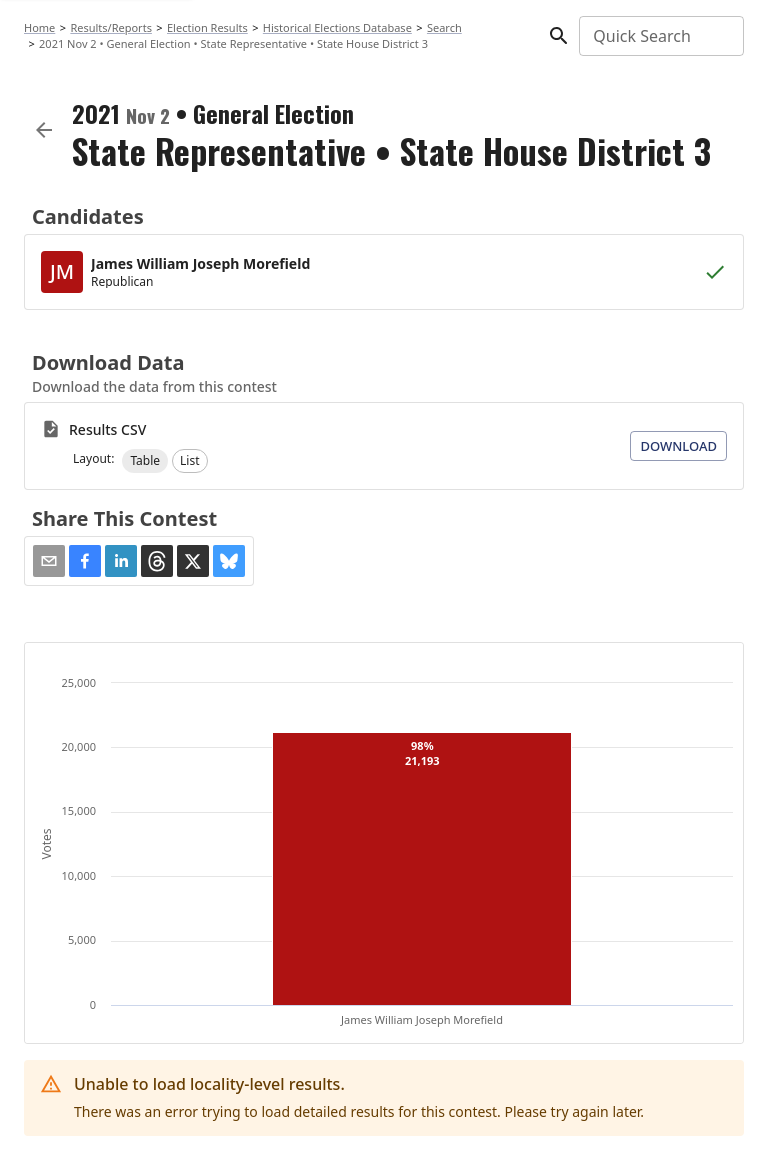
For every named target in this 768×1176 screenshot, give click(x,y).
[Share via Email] (49, 561)
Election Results (207, 27)
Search (444, 27)
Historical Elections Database (337, 27)
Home (39, 27)
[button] (145, 461)
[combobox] (660, 36)
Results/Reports (111, 27)
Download (678, 446)
